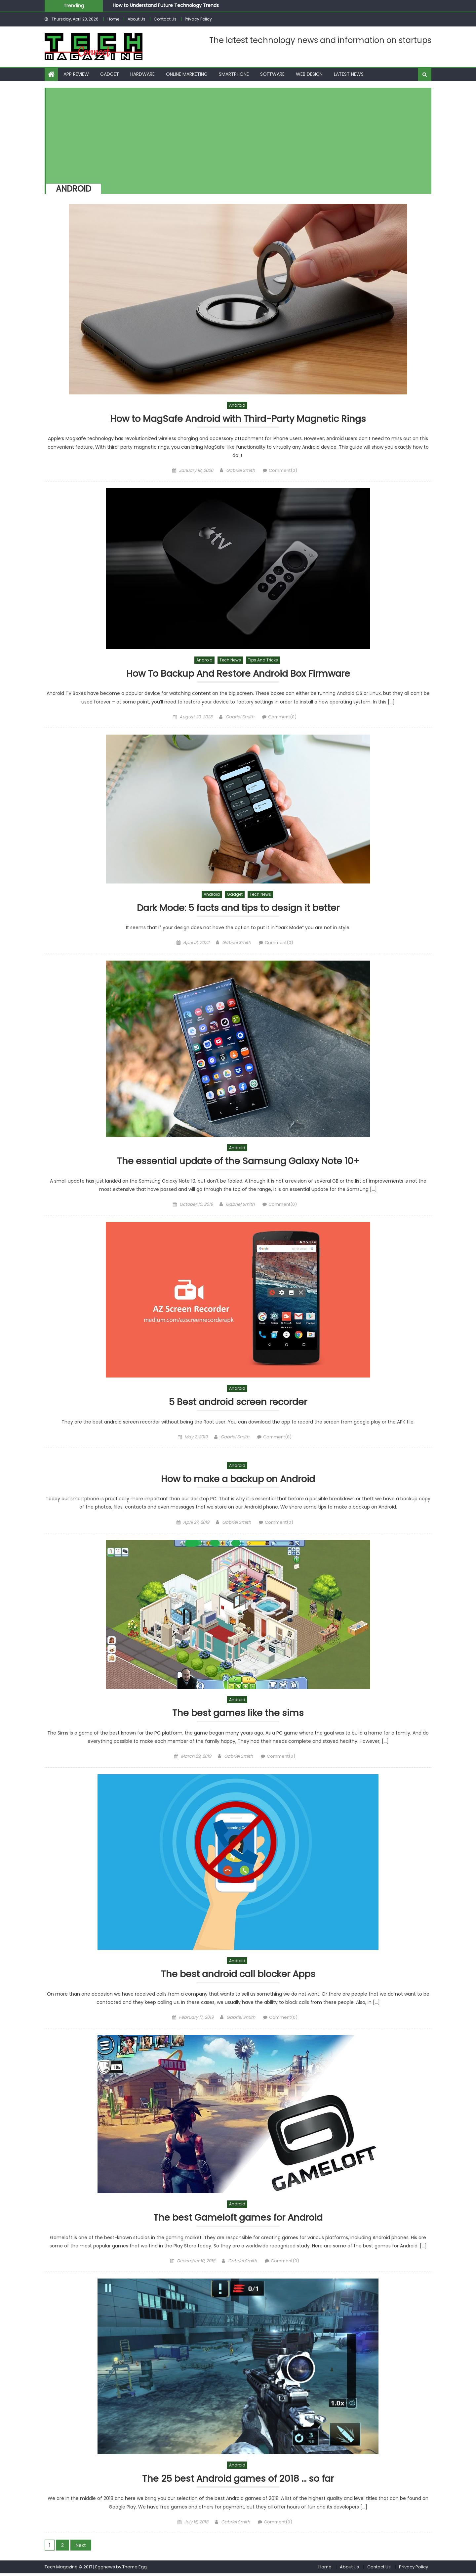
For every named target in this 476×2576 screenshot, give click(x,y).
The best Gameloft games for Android (238, 2220)
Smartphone (234, 74)
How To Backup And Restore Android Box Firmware (238, 674)
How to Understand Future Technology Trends (166, 5)
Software (272, 74)
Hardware (142, 74)
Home (113, 19)
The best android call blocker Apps (238, 1976)
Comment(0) (283, 471)
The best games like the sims (238, 1715)
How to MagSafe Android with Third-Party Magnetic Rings (238, 419)
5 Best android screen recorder (238, 1403)
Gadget (109, 74)
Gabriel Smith (240, 471)
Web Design (309, 74)
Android (237, 405)
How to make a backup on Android (238, 1480)
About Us (136, 19)
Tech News (230, 660)
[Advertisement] (235, 134)
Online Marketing (187, 74)
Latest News (349, 74)
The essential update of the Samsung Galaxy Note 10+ (238, 1162)
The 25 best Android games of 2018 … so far (238, 2481)
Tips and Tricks (263, 660)
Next (81, 2547)
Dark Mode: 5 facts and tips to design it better (238, 908)
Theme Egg (134, 2569)
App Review (76, 74)
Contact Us (165, 19)
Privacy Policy (198, 19)
